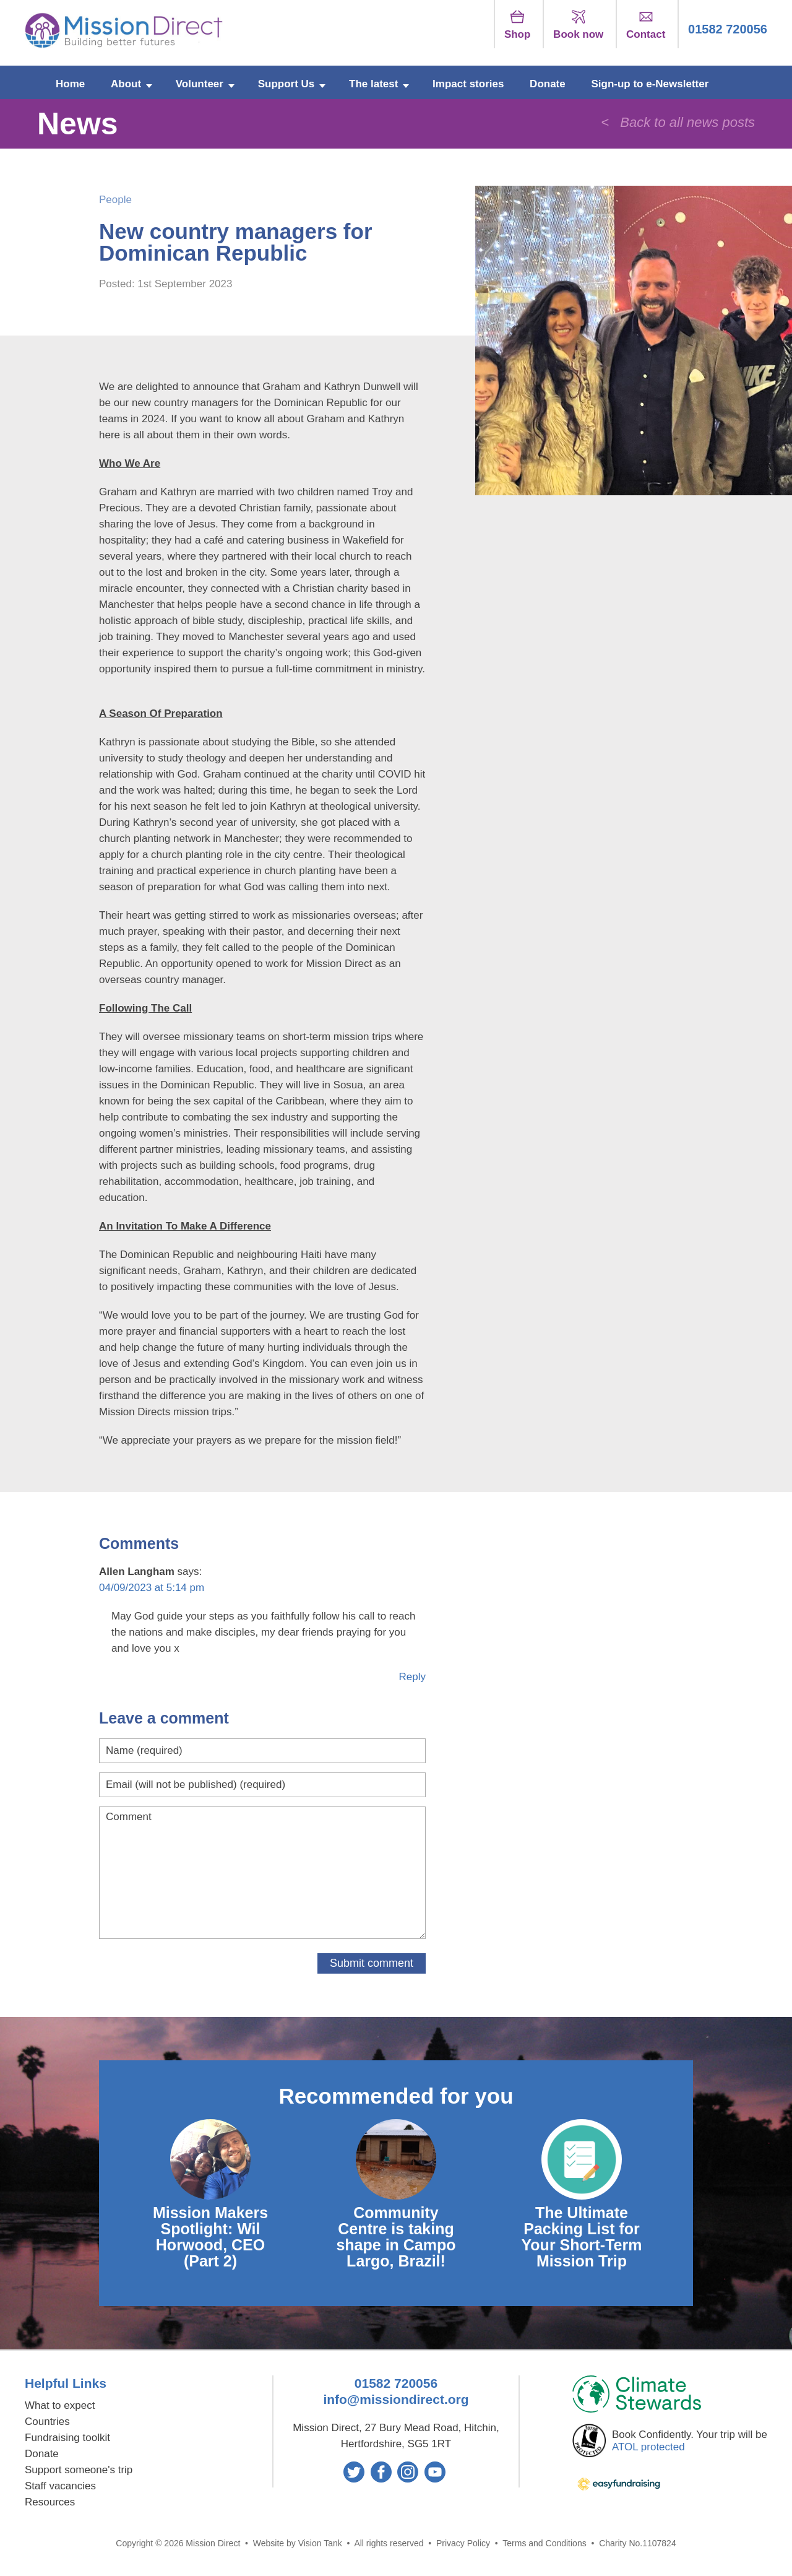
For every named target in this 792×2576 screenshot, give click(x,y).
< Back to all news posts (678, 122)
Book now (578, 24)
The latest (373, 84)
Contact (645, 24)
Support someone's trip (78, 2470)
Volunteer (199, 84)
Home (70, 84)
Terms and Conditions (544, 2543)
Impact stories (468, 84)
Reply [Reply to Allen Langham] (412, 1677)
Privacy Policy (463, 2543)
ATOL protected (648, 2447)
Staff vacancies (60, 2486)
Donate (548, 84)
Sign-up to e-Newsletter (649, 84)
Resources (50, 2502)
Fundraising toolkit (67, 2438)
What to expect (60, 2405)
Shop (517, 24)
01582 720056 (727, 29)
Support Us (286, 84)
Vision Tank (320, 2543)
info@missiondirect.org (395, 2399)
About (126, 84)
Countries (47, 2421)
